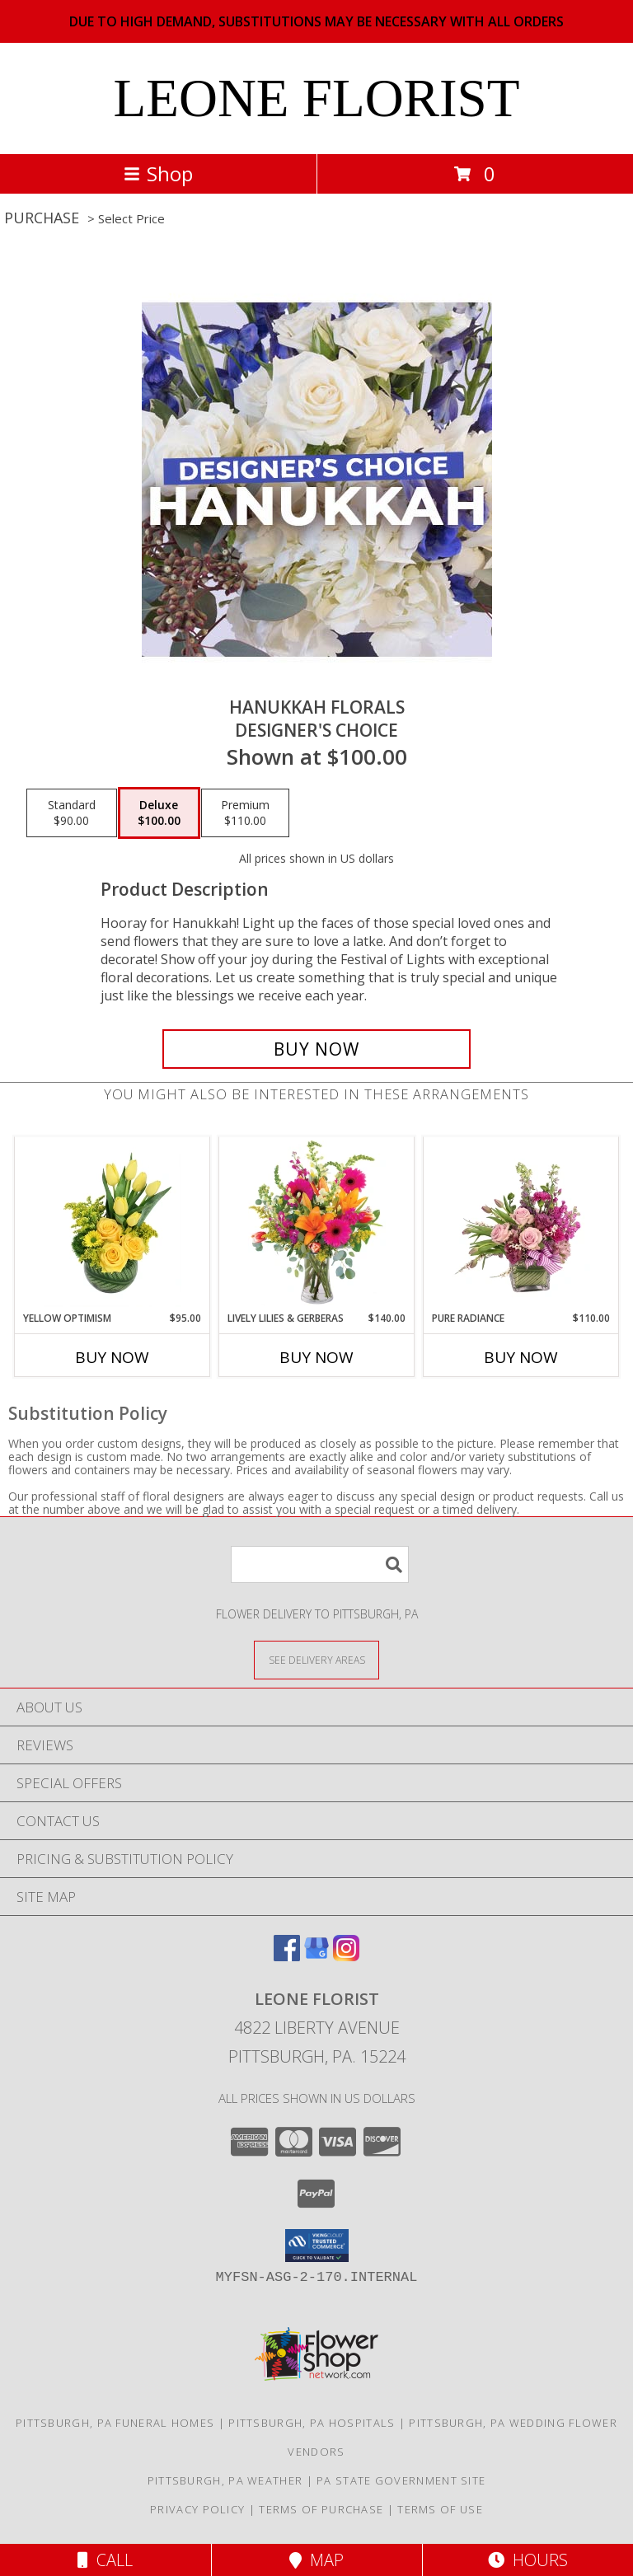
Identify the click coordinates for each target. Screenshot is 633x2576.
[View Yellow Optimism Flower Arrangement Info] (112, 1223)
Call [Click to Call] (105, 2560)
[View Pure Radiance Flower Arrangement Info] (521, 1224)
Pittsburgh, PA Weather (225, 2480)
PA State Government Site (400, 2480)
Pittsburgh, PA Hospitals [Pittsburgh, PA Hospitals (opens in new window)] (311, 2422)
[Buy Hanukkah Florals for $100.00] (316, 1049)
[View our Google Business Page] (316, 1955)
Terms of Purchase (321, 2509)
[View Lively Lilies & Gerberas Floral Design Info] (317, 1223)
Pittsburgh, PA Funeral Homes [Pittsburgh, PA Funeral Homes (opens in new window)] (115, 2422)
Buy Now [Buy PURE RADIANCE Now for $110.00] (521, 1357)
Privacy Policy (197, 2509)
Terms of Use (440, 2509)
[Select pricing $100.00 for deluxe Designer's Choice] (159, 813)
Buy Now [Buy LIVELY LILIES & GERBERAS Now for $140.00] (316, 1357)
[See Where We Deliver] (316, 1659)
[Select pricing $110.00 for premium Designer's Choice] (245, 813)
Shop (158, 173)
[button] (317, 2245)
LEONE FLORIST (317, 98)
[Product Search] (320, 1564)
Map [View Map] (316, 2560)
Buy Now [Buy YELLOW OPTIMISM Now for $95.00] (112, 1357)
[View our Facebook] (287, 1955)
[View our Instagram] (346, 1955)
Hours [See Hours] (528, 2560)
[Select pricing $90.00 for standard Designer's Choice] (71, 813)
